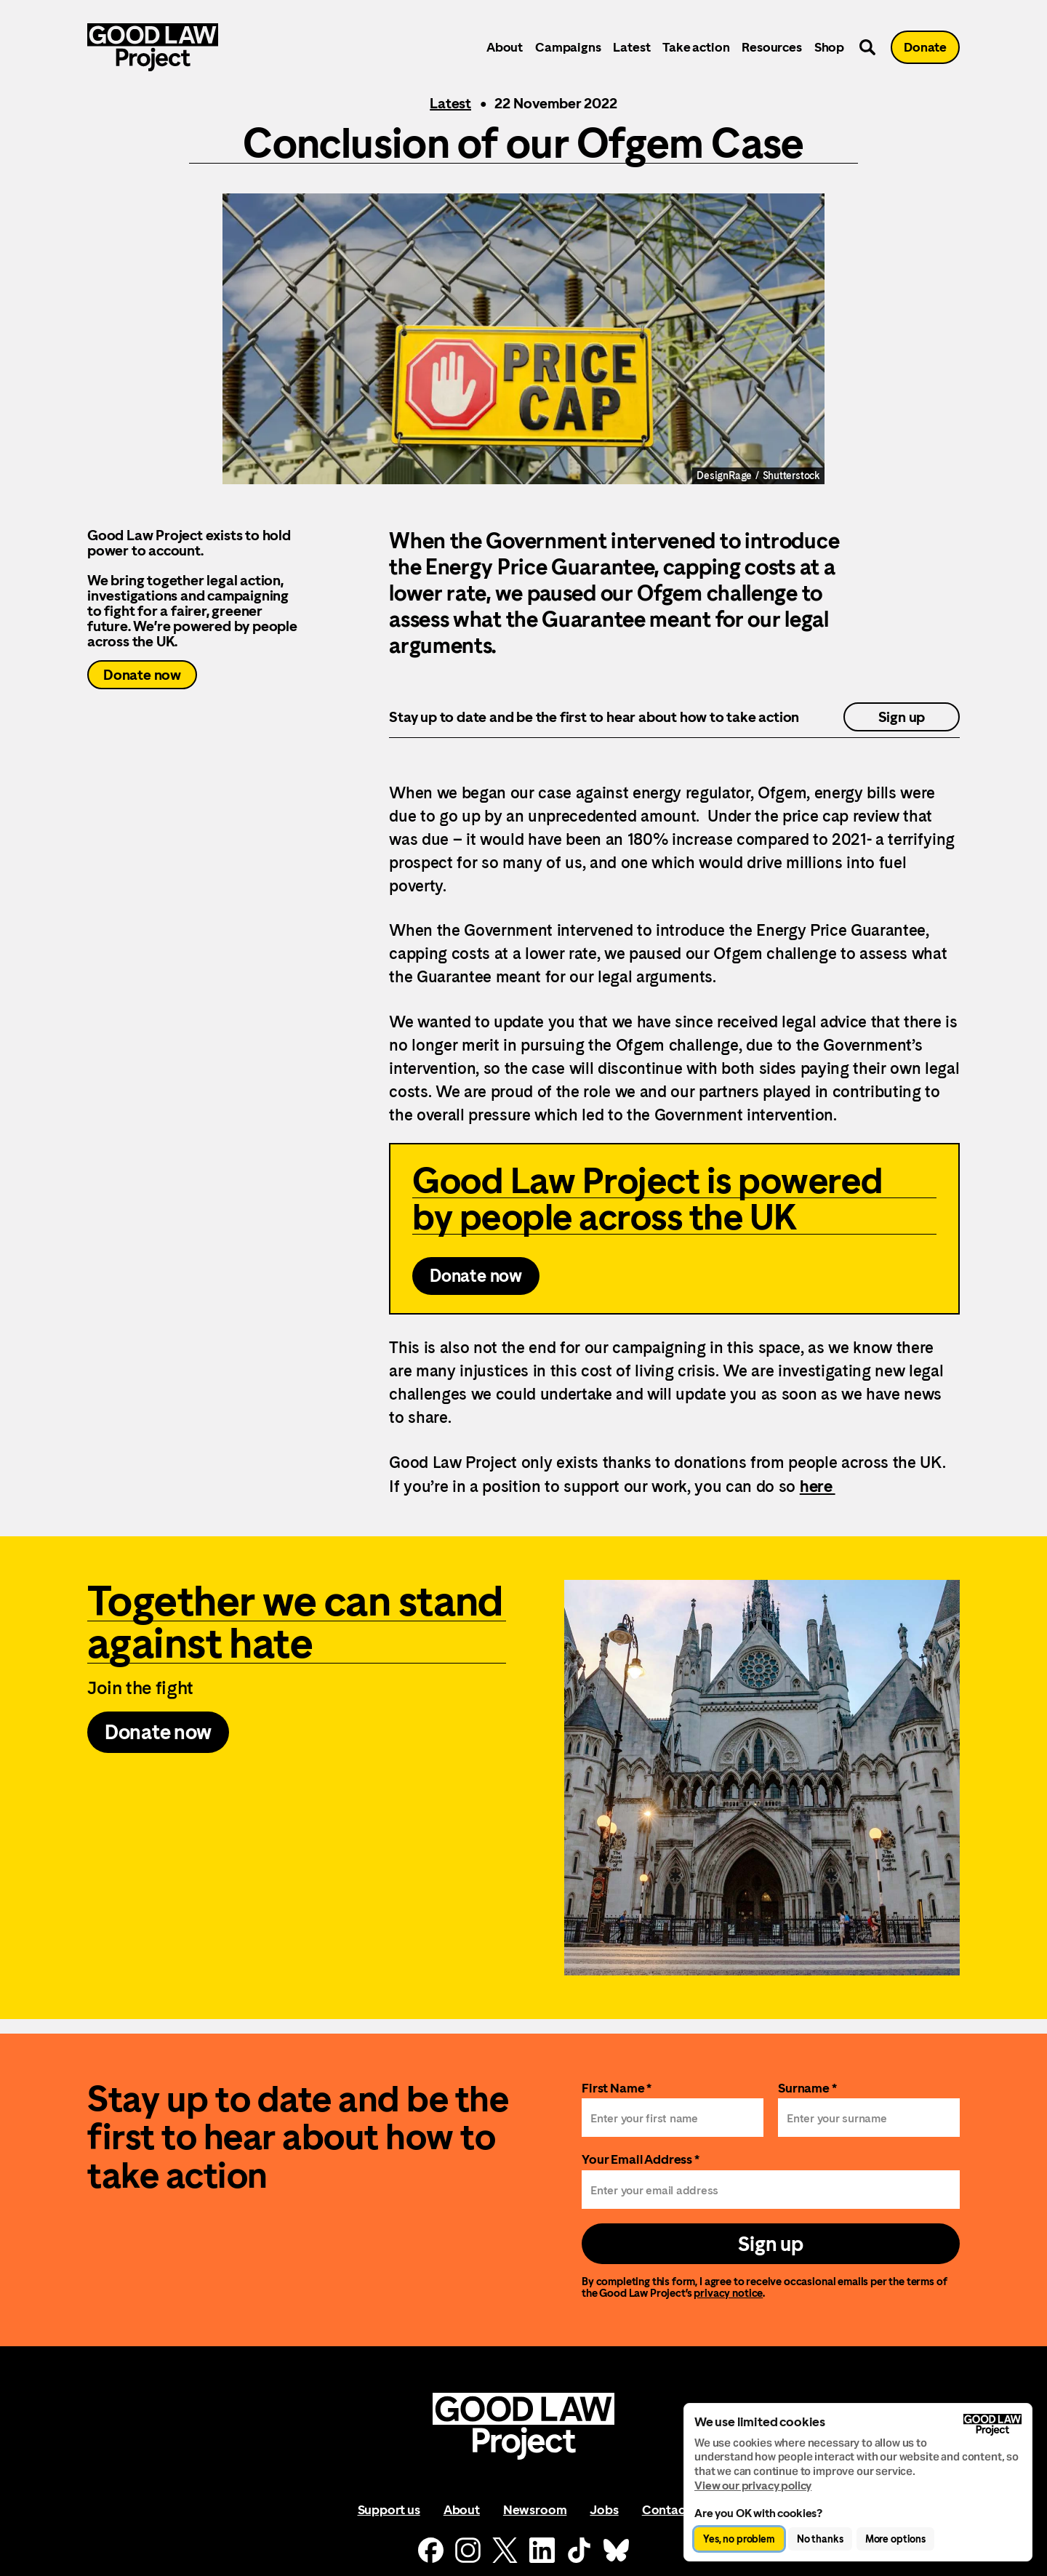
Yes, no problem (739, 2539)
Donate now (142, 674)
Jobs (604, 2509)
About (504, 47)
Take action (695, 47)
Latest (631, 47)
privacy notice (728, 2293)
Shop (829, 47)
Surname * (807, 2087)
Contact (666, 2509)
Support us (389, 2509)
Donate (925, 47)
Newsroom (535, 2509)
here (817, 1486)
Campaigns (568, 47)
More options (895, 2539)
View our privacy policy (752, 2485)
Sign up (902, 717)
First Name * (616, 2087)
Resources (771, 47)
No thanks (820, 2539)
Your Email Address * (640, 2159)
